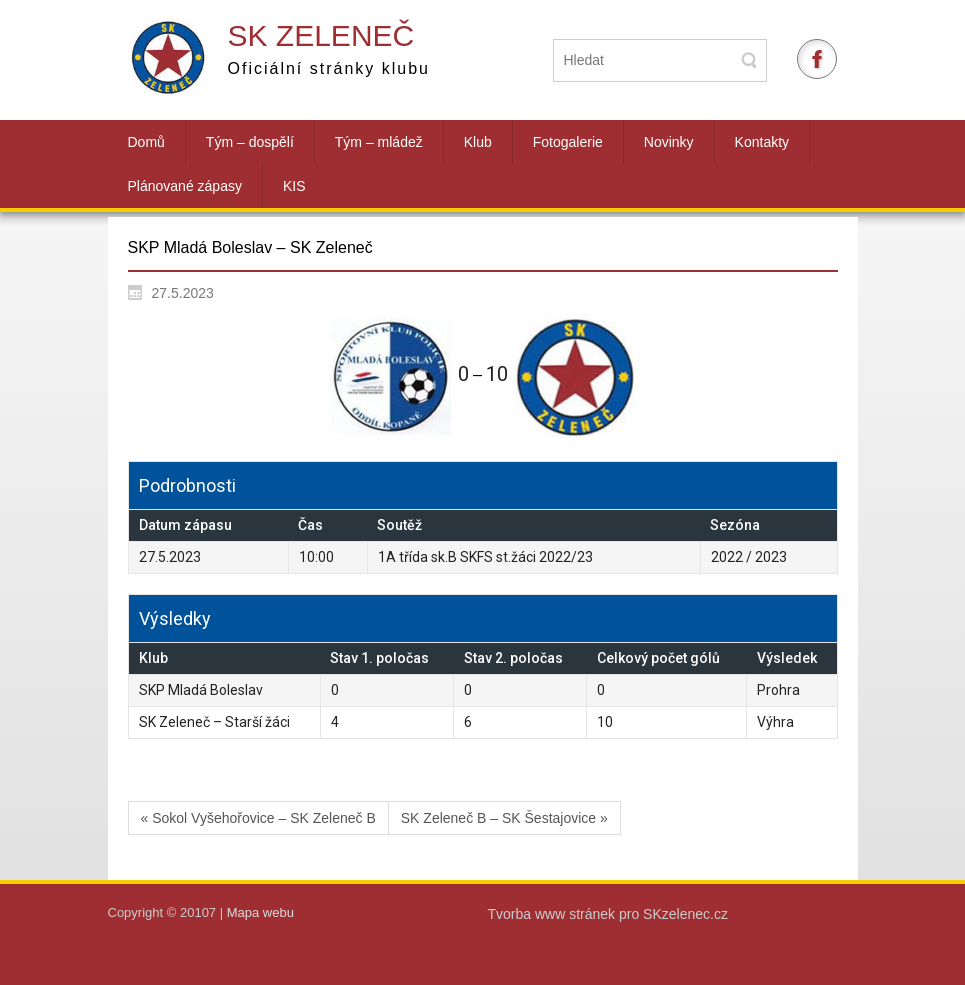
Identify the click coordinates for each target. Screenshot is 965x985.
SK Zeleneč (321, 35)
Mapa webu (260, 912)
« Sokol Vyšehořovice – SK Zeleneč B (258, 818)
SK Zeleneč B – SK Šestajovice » (504, 818)
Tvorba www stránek (553, 914)
